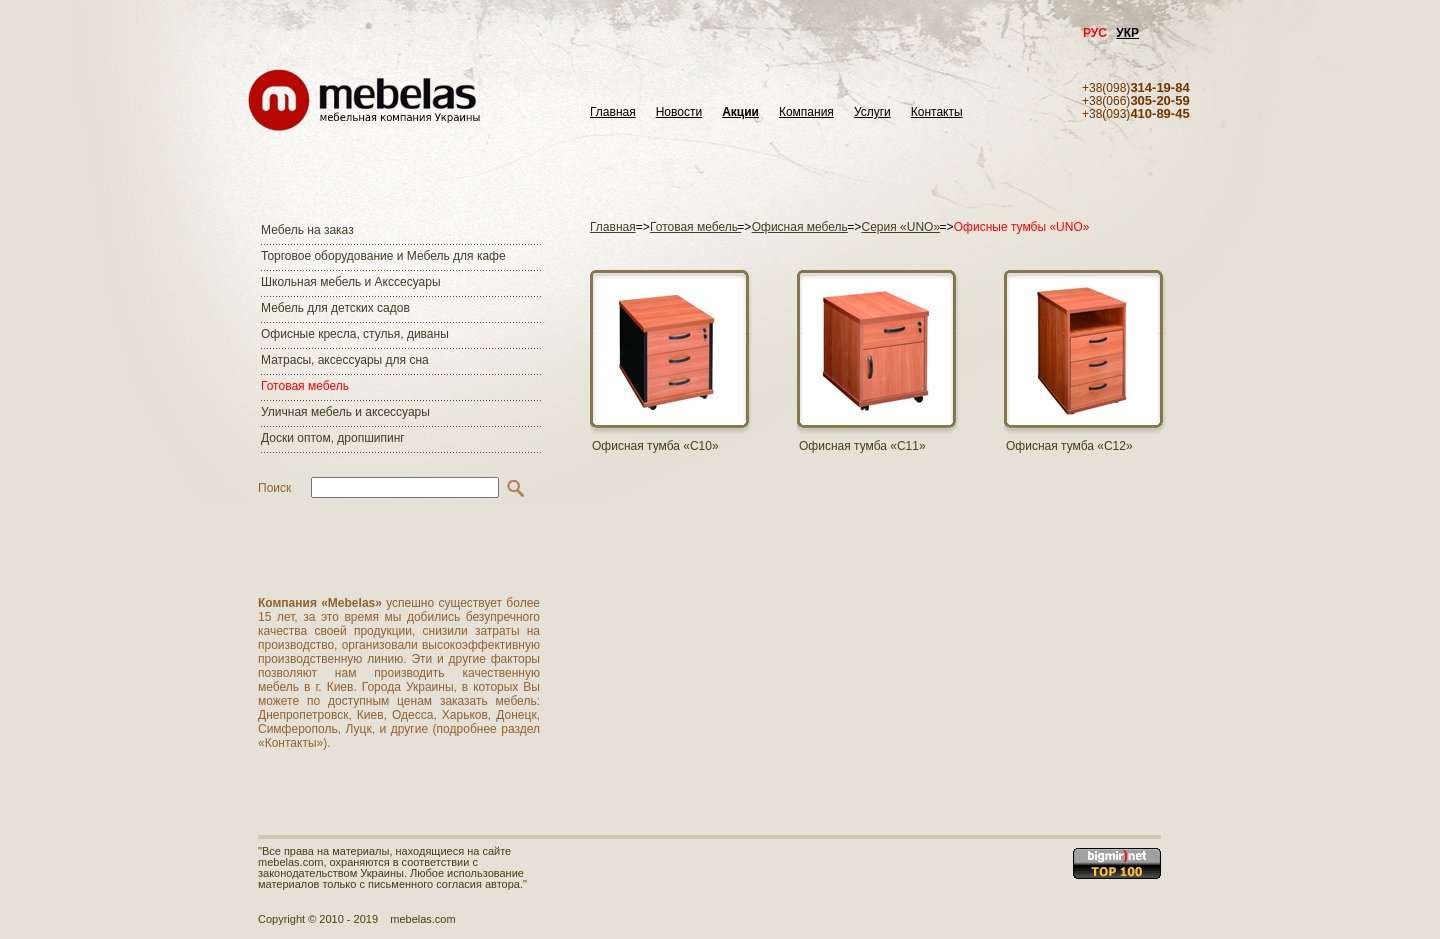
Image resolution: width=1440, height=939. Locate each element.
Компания (806, 112)
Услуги (872, 112)
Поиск (274, 488)
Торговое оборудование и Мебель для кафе (383, 256)
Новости (679, 112)
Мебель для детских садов (335, 308)
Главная (613, 112)
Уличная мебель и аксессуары (345, 412)
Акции (740, 112)
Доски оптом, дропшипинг (333, 438)
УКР (1127, 33)
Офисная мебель (800, 227)
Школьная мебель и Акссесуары (351, 282)
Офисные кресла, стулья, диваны (355, 334)
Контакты (937, 112)
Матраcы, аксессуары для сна (345, 360)
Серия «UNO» (901, 227)
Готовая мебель (305, 386)
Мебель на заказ (307, 230)
